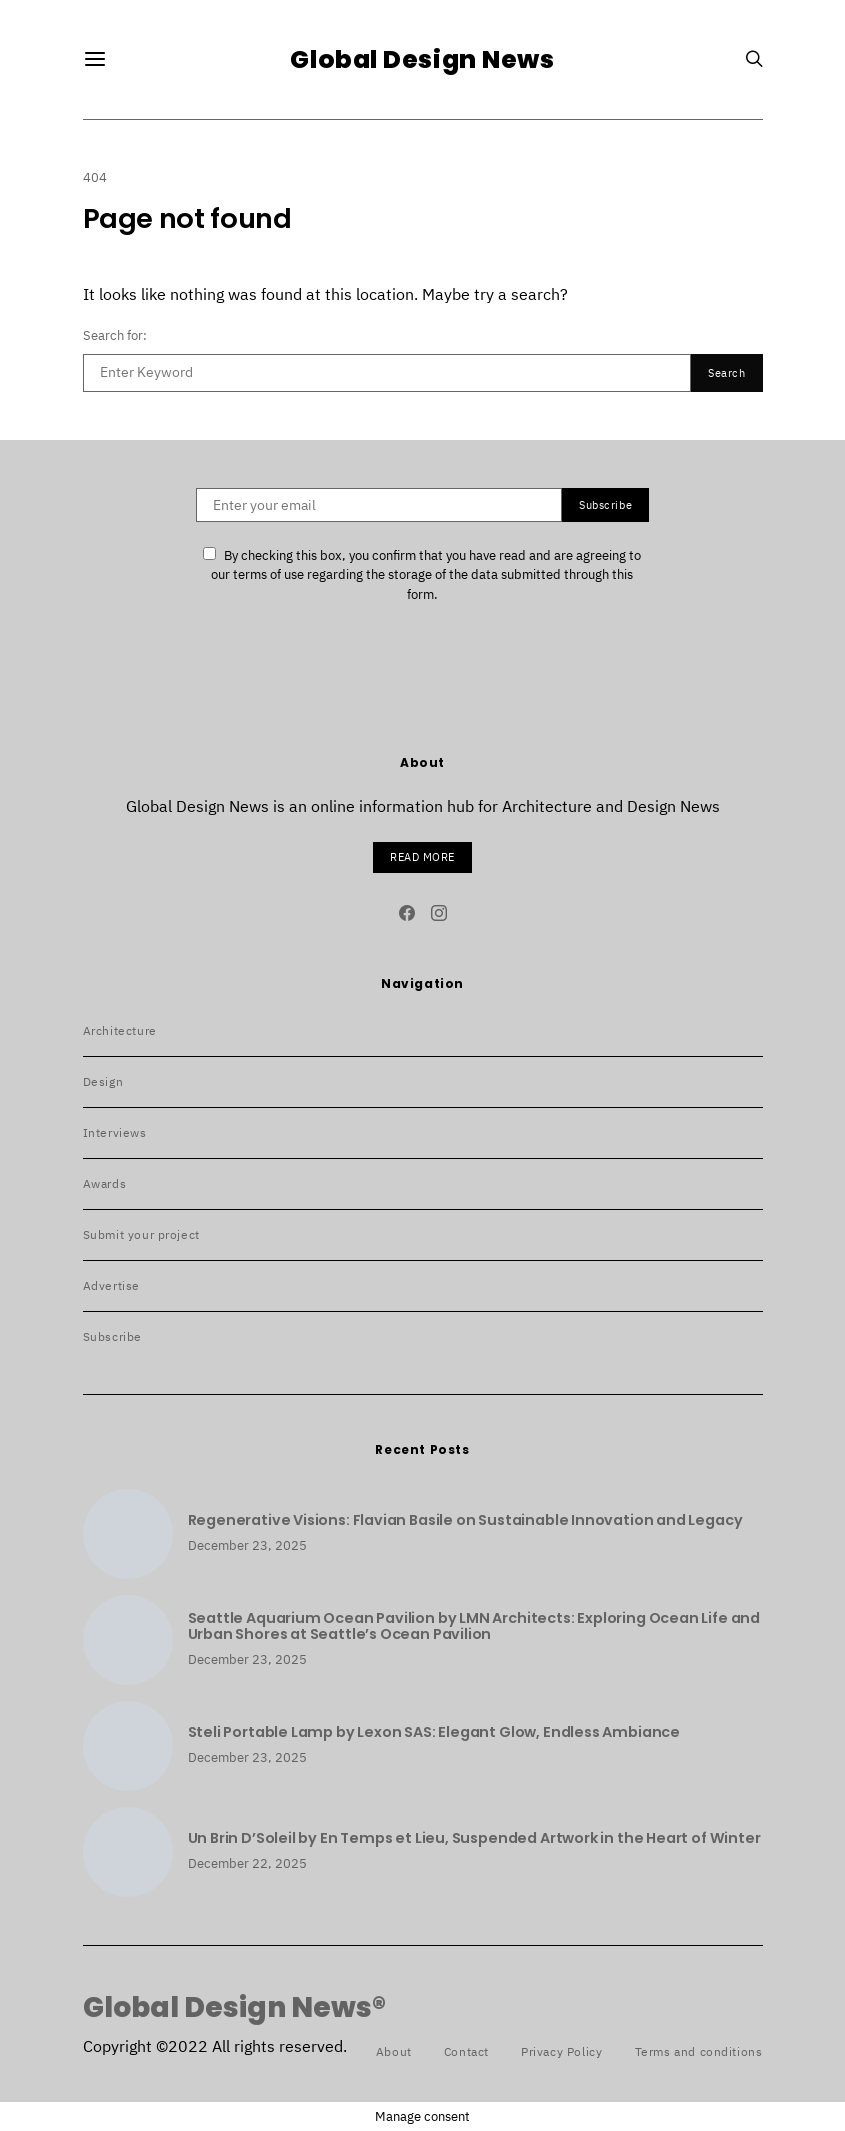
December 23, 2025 (247, 1545)
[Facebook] (407, 913)
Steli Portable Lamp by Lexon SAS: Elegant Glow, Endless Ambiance (434, 1732)
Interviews (115, 1132)
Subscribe (112, 1336)
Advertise (111, 1285)
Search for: (115, 335)
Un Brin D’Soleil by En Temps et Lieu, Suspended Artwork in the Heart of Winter (474, 1838)
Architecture (120, 1030)
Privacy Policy (561, 2051)
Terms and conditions (699, 2051)
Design (103, 1081)
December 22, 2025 (247, 1863)
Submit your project (141, 1234)
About (394, 2051)
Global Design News (422, 59)
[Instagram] (439, 913)
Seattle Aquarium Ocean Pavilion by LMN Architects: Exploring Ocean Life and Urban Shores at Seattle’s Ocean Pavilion (474, 1626)
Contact (466, 2051)
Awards (105, 1183)
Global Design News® (234, 2008)
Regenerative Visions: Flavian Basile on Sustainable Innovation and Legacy (465, 1520)
